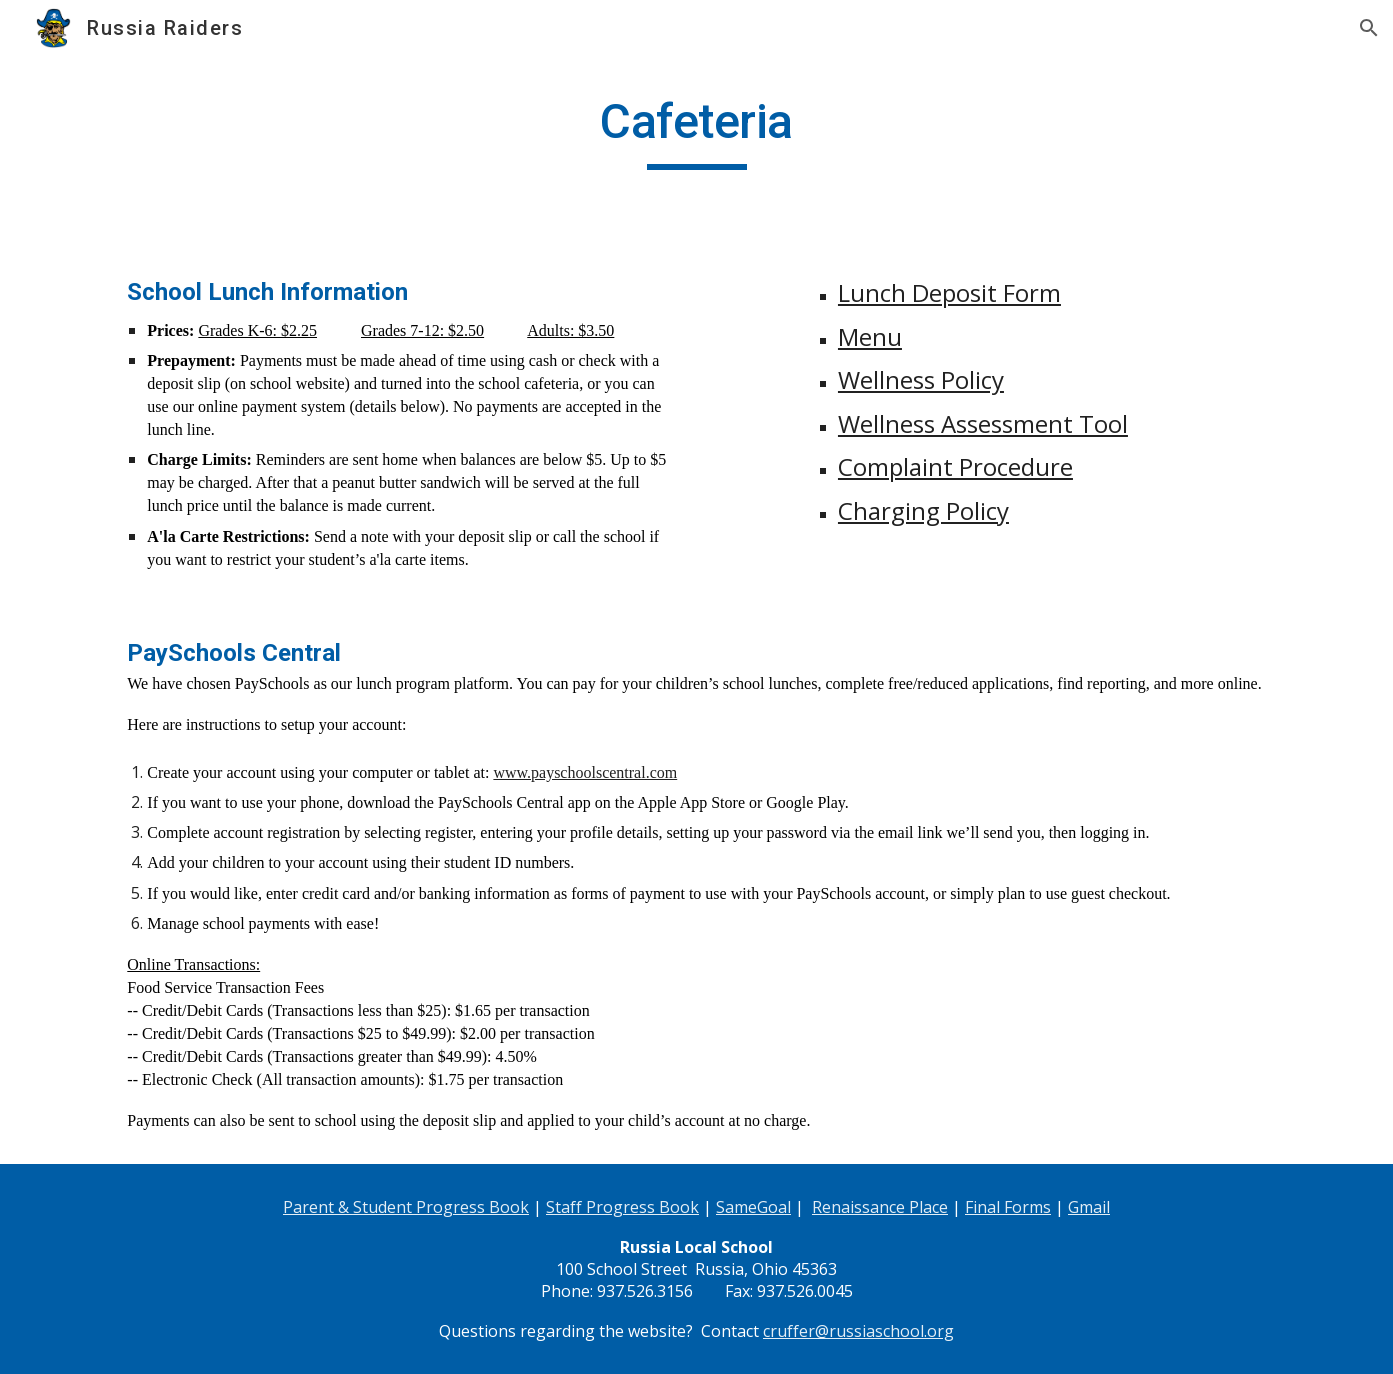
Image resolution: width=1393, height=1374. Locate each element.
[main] (696, 131)
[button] (1369, 28)
